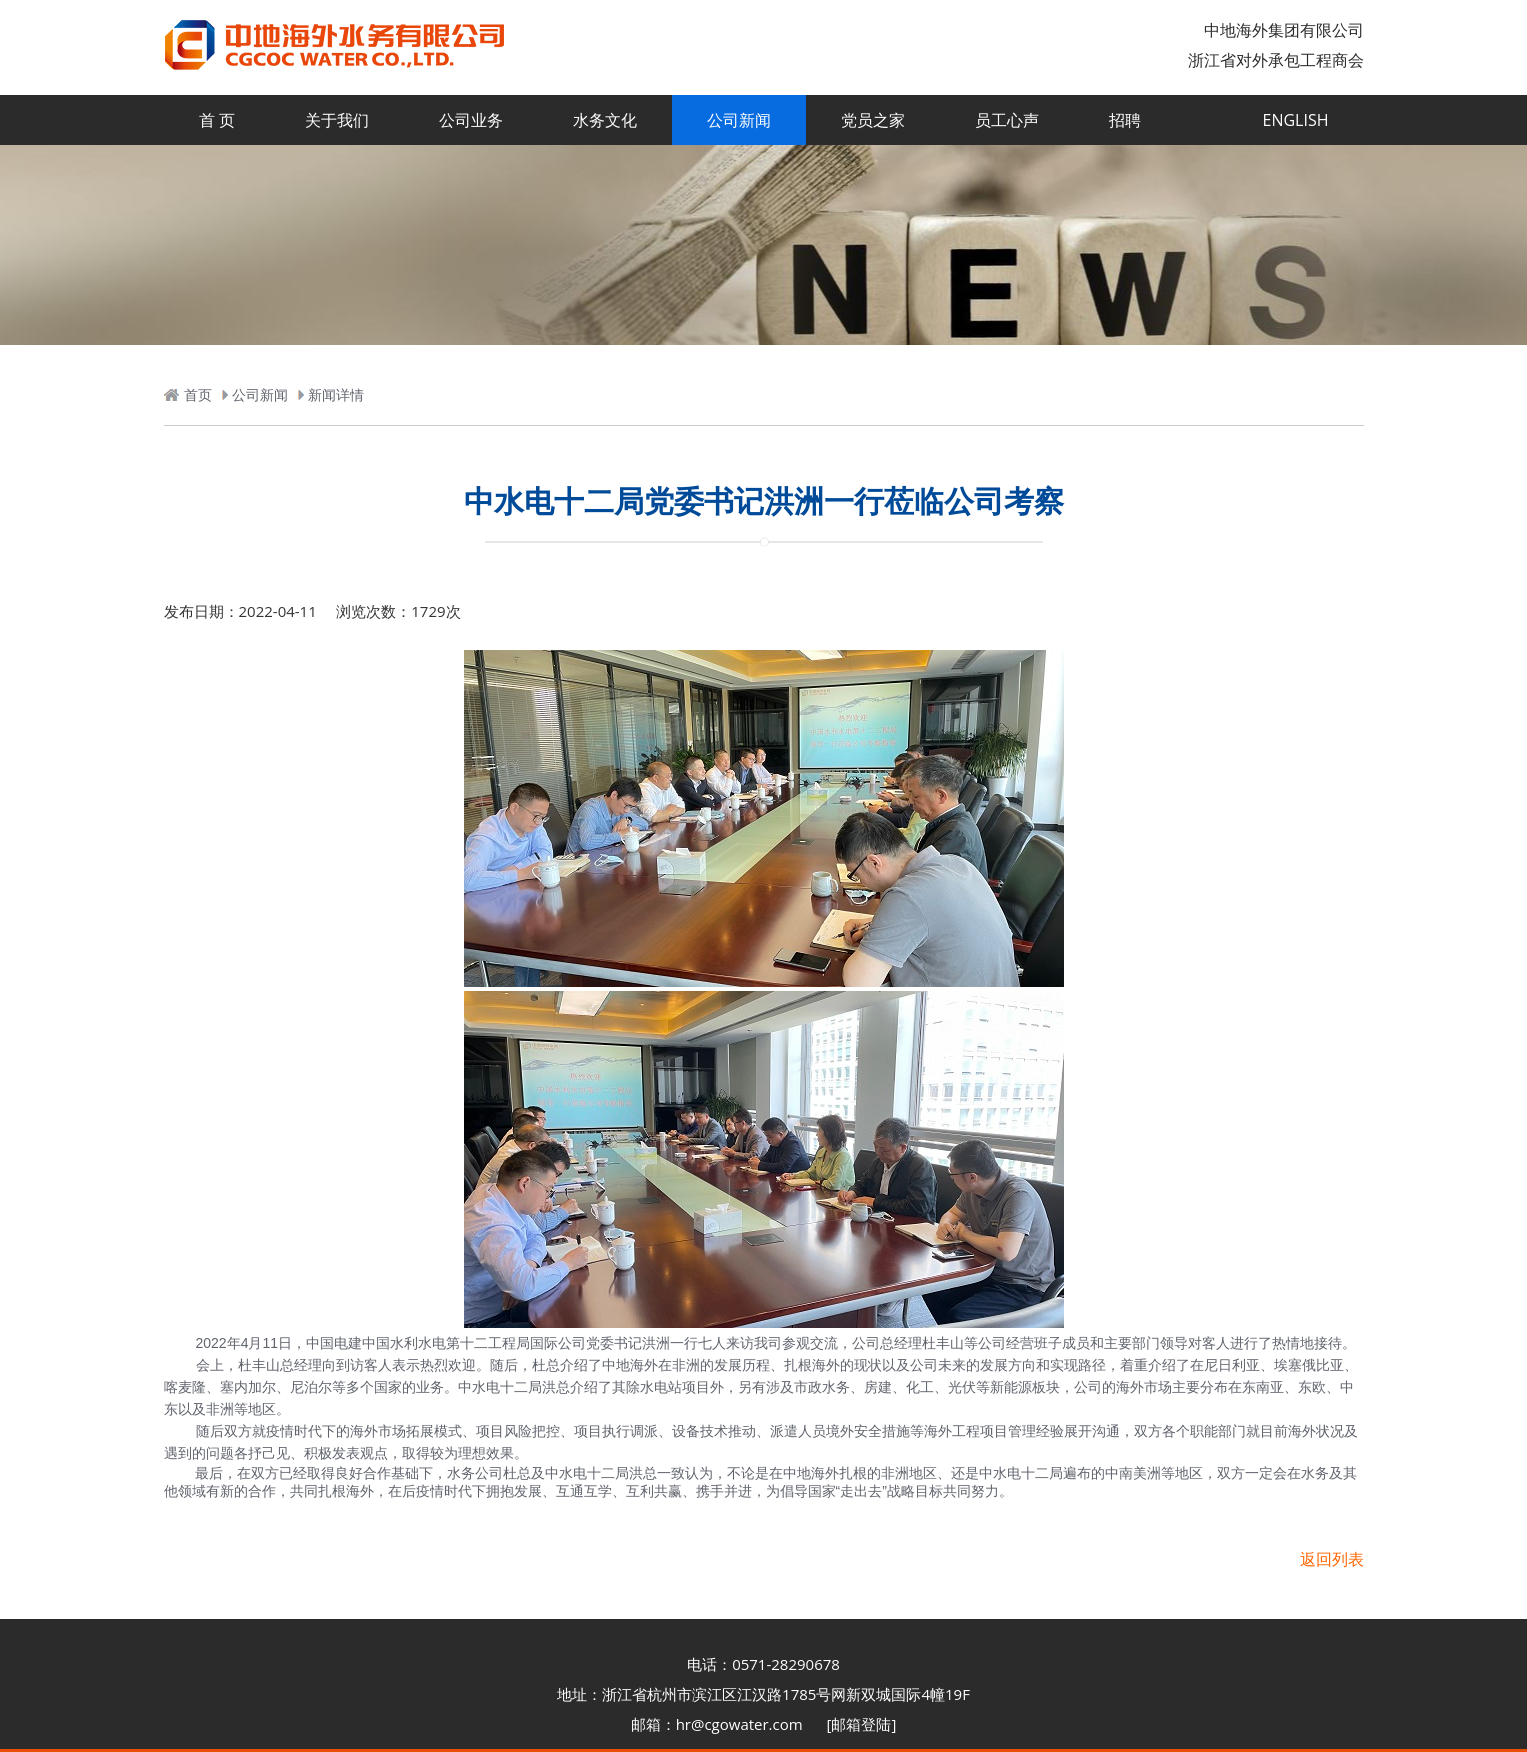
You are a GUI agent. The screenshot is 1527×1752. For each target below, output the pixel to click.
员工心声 (1007, 120)
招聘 (1125, 120)
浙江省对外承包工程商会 (1276, 60)
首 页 (217, 120)
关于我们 (337, 120)
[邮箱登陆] (862, 1724)
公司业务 (471, 120)
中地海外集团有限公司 (1284, 30)
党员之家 (873, 120)
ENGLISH (1296, 120)
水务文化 (605, 120)
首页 (198, 394)
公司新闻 (739, 120)
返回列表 (1332, 1559)
